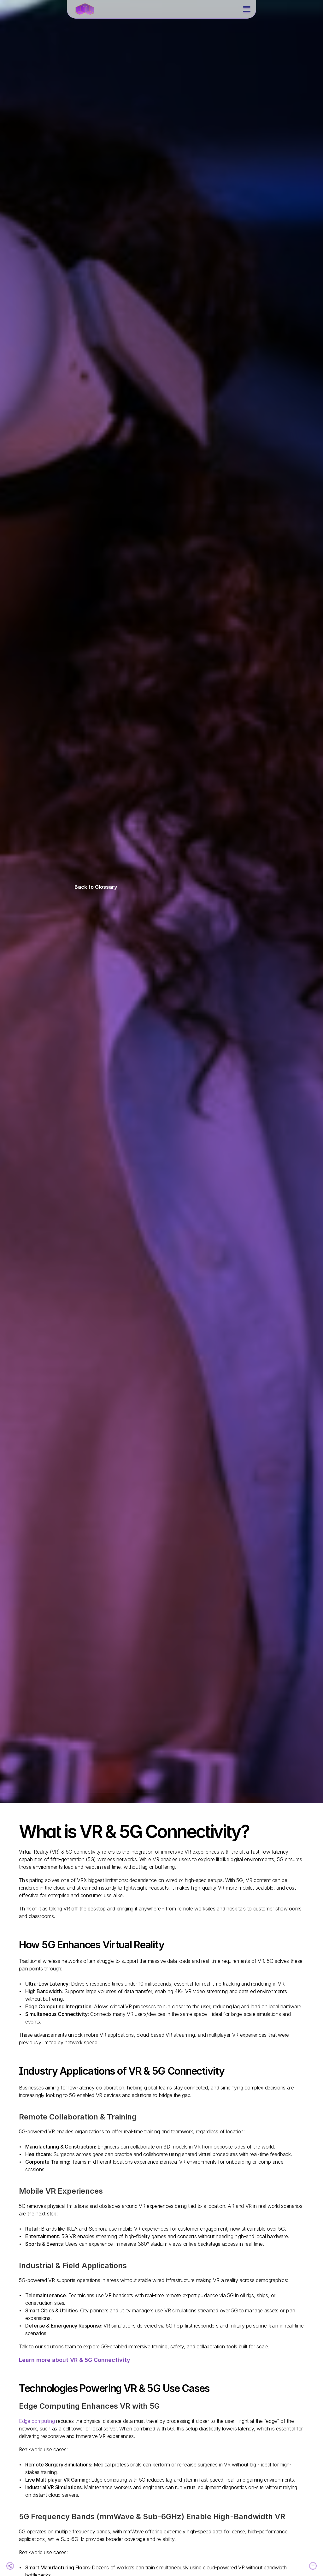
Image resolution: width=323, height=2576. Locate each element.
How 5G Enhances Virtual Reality (47, 1857)
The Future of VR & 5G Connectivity (51, 1893)
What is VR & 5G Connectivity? (45, 1844)
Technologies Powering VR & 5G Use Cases (52, 1881)
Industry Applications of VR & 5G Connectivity (52, 1869)
